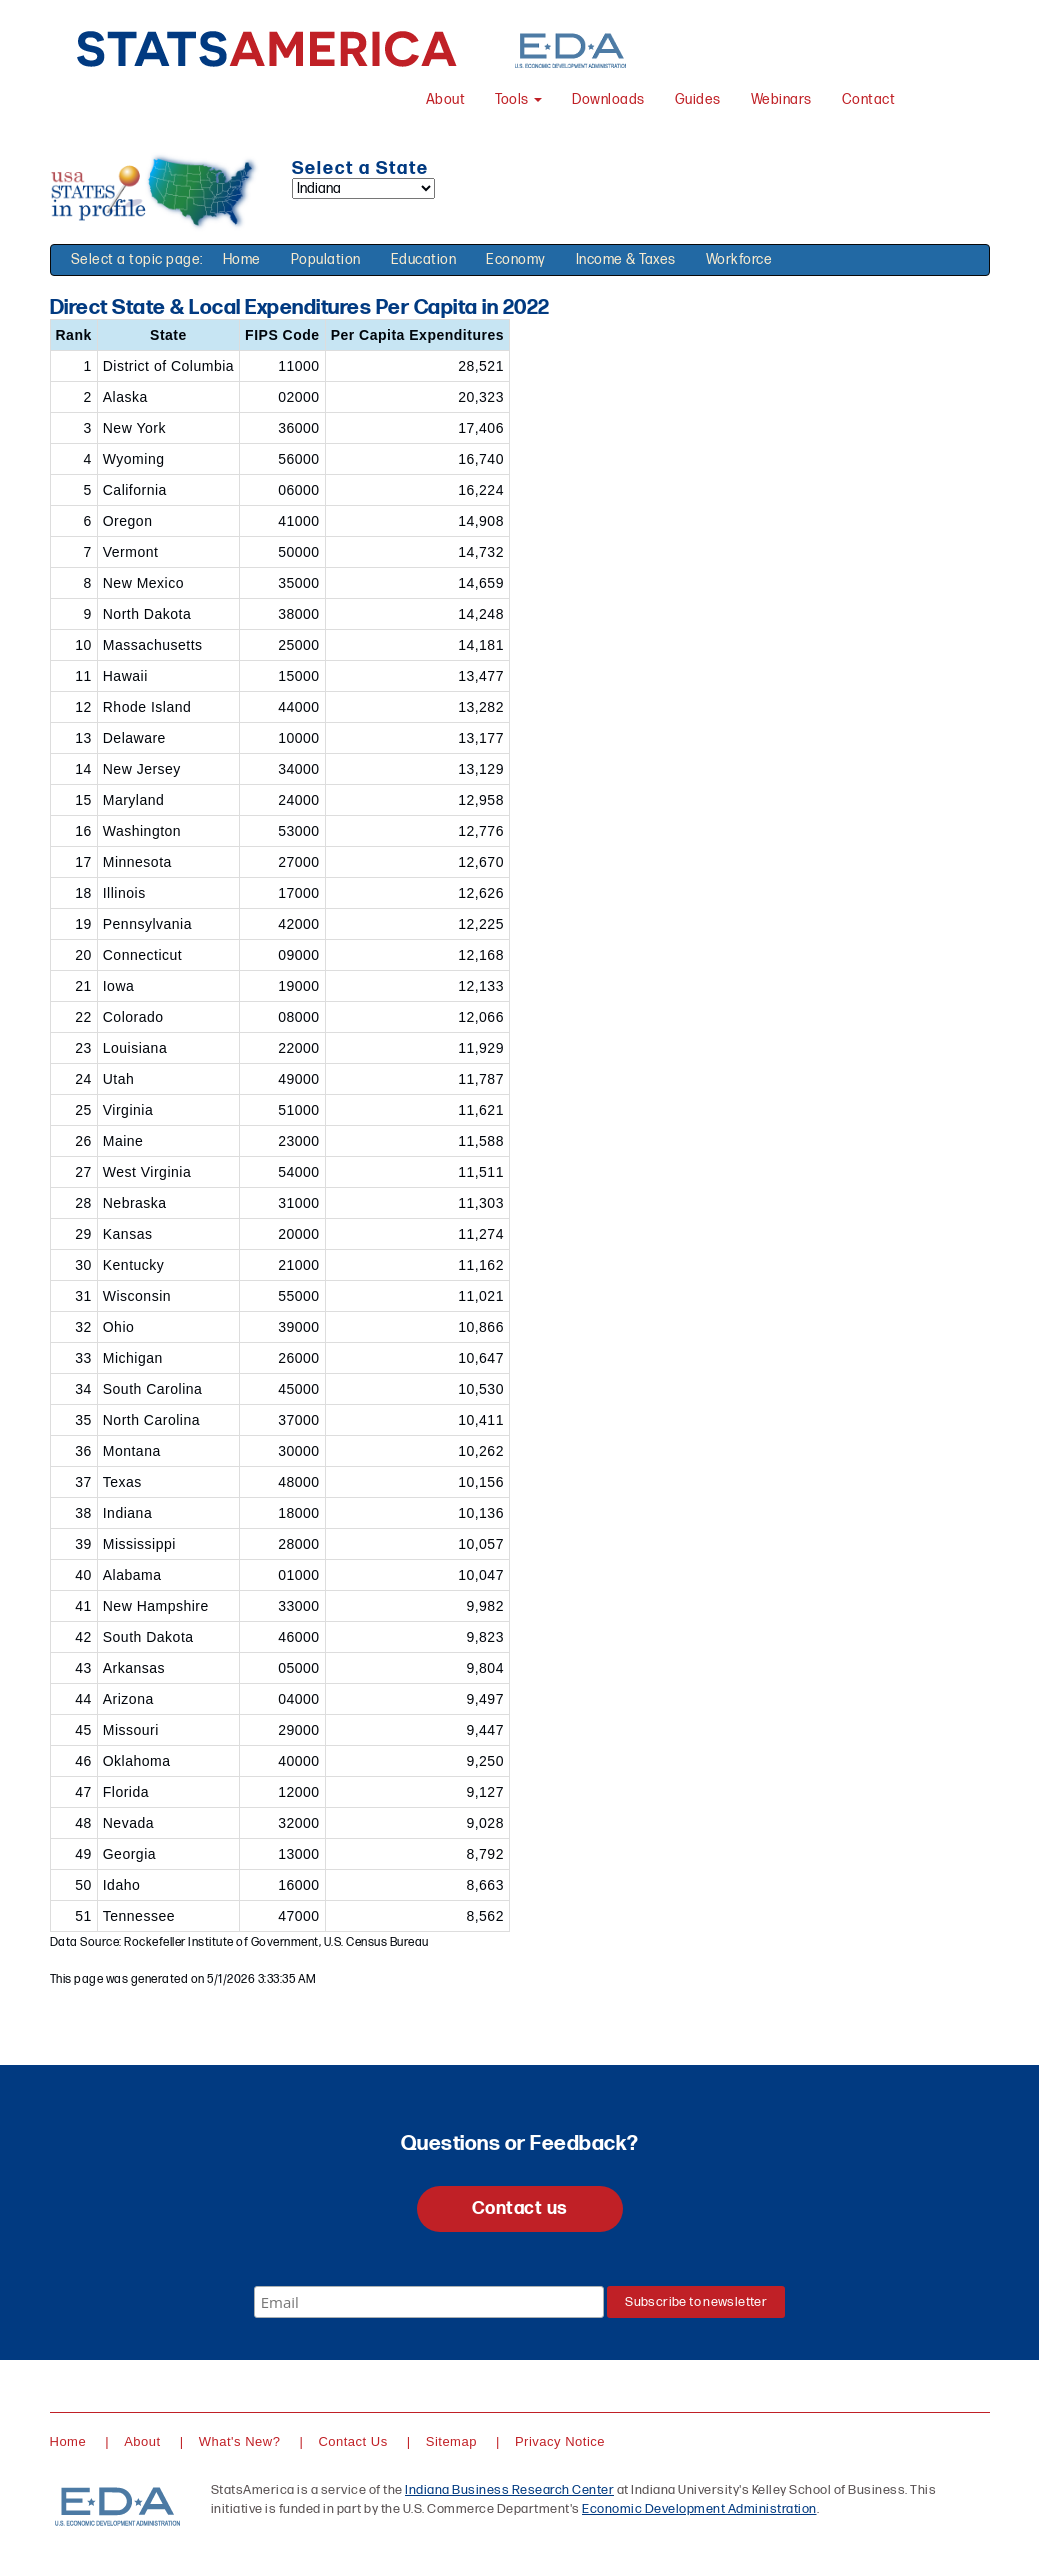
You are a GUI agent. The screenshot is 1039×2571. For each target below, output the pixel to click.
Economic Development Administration (699, 2509)
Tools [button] (518, 99)
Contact (869, 99)
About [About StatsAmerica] (446, 99)
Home (242, 259)
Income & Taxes (626, 259)
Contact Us (352, 2441)
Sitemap (451, 2441)
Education (424, 259)
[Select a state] (363, 188)
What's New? (240, 2441)
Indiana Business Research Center (509, 2490)
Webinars (781, 99)
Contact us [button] (520, 2208)
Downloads (608, 99)
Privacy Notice (560, 2441)
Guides (698, 99)
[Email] (429, 2302)
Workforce (739, 259)
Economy (516, 259)
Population (326, 259)
